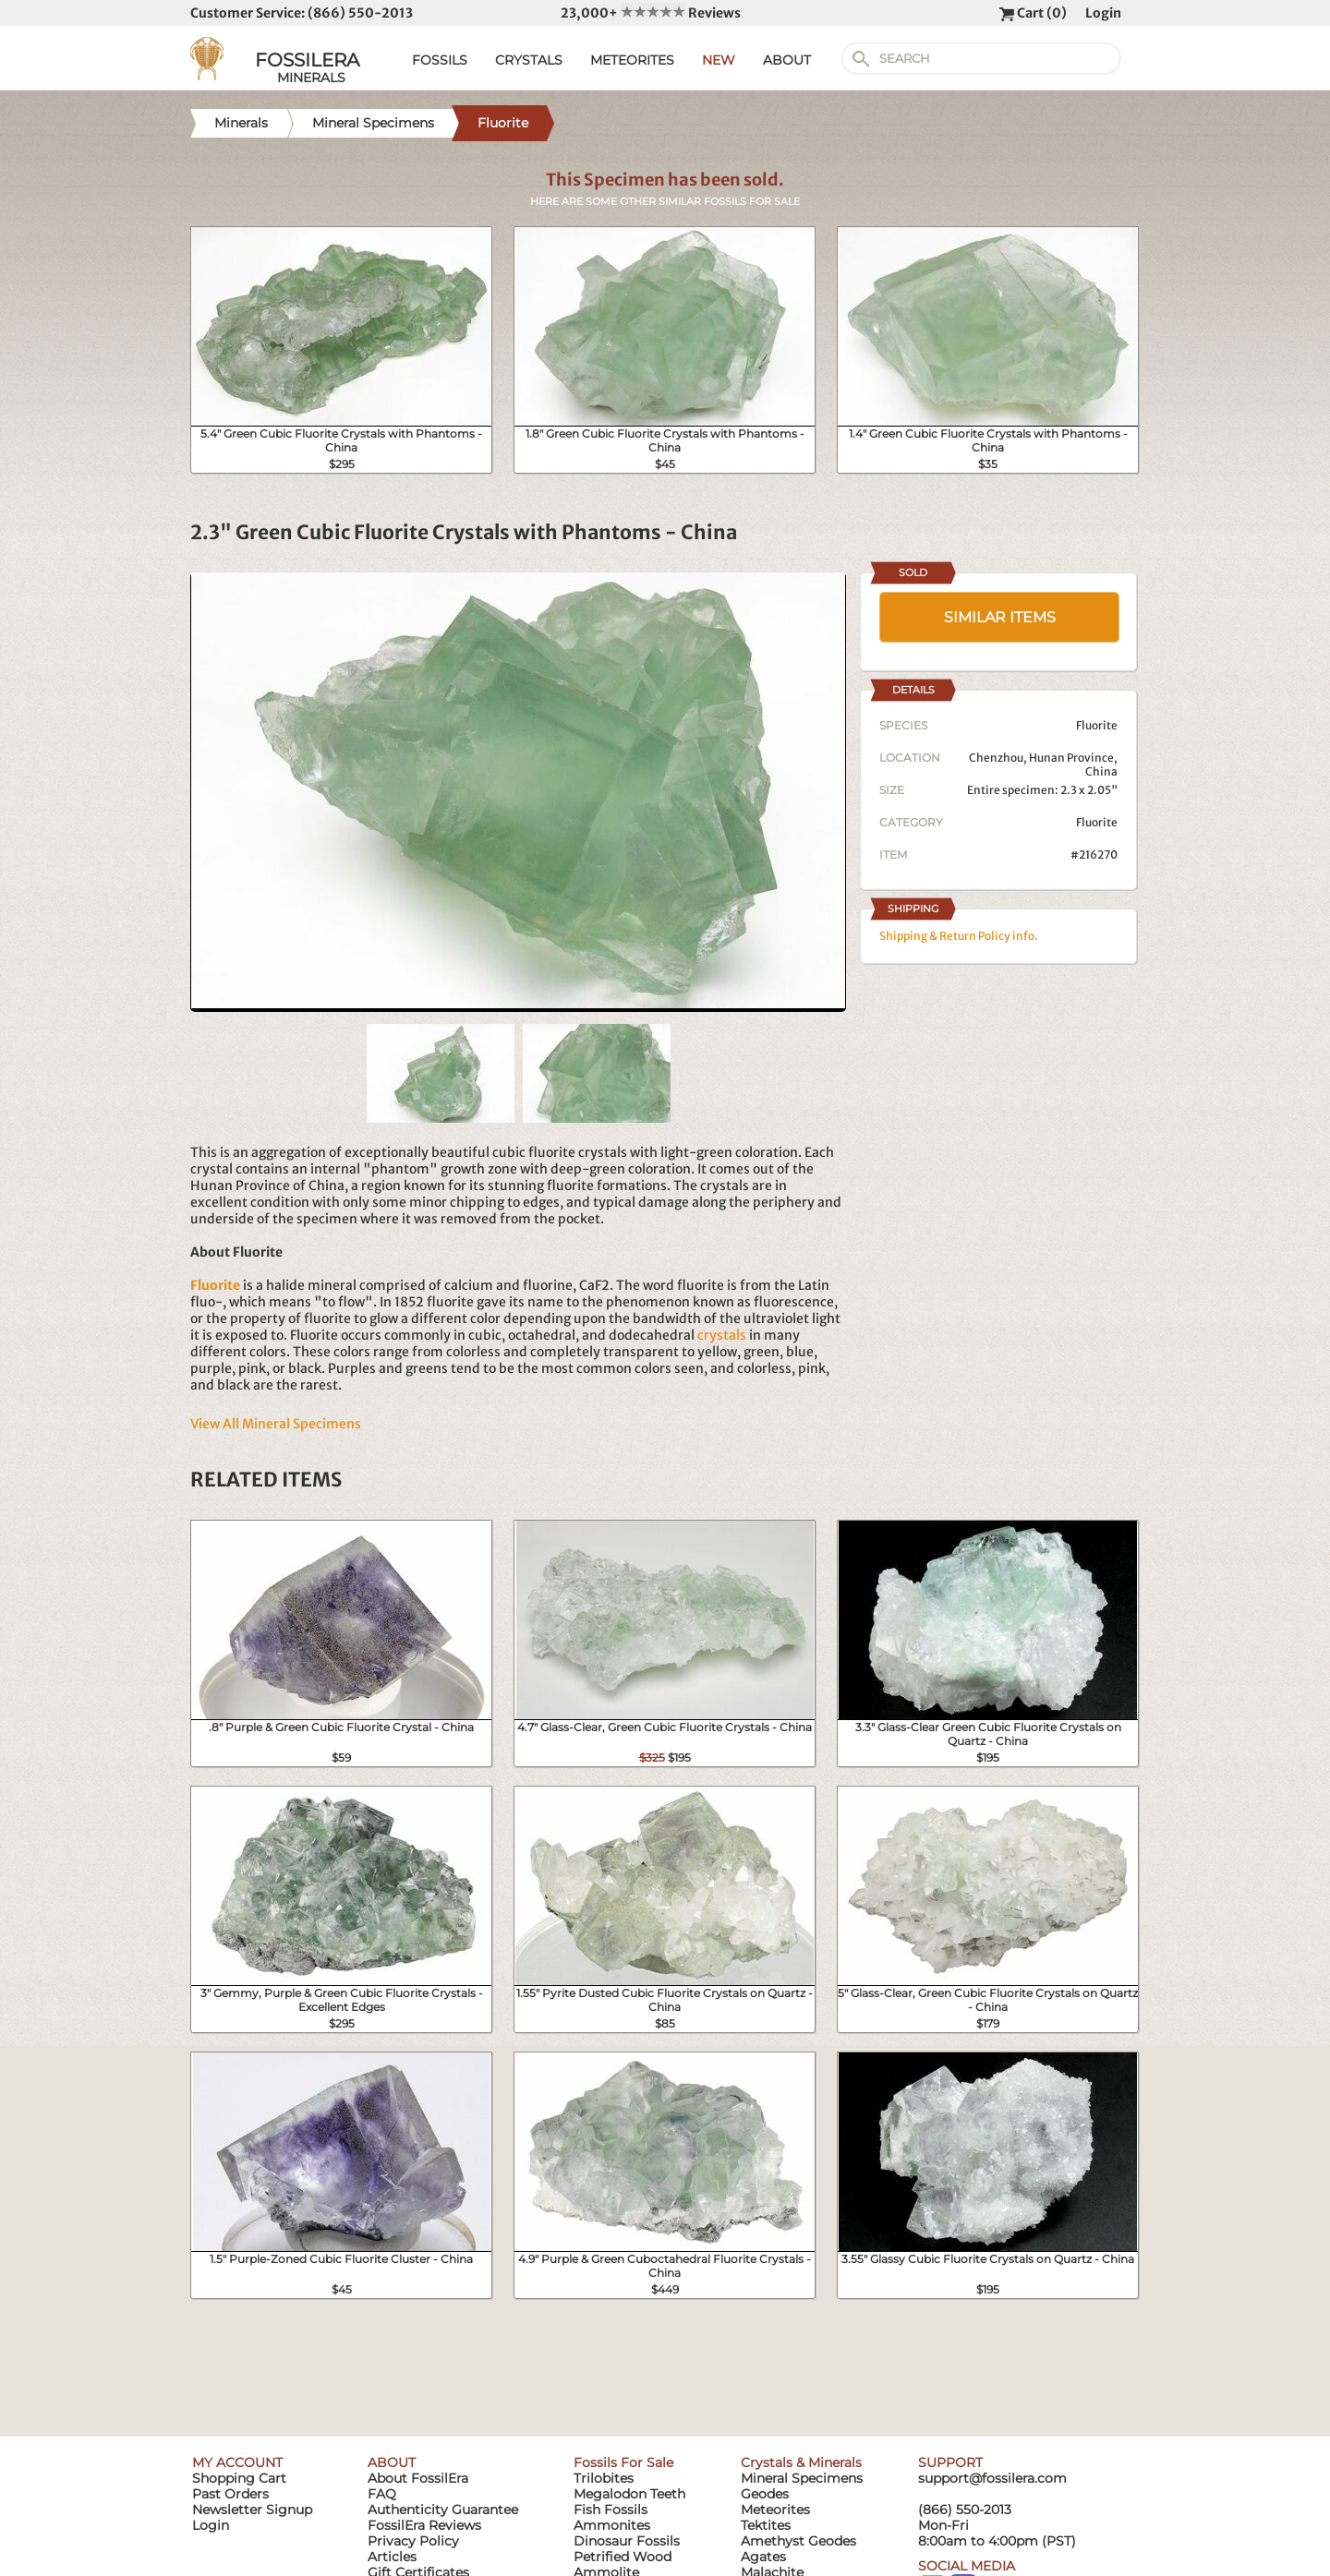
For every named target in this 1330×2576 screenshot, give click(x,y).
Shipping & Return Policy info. (958, 936)
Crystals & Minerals (801, 2462)
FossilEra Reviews (424, 2525)
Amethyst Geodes (798, 2541)
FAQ (382, 2494)
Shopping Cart (239, 2478)
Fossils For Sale (623, 2462)
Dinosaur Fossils (627, 2541)
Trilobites (604, 2478)
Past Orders (230, 2494)
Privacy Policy (413, 2541)
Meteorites (775, 2509)
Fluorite (1097, 822)
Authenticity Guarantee (443, 2509)
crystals (721, 1335)
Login (1103, 13)
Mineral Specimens (802, 2478)
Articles (392, 2556)
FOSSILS (439, 60)
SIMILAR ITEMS (1000, 617)
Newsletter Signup (252, 2509)
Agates (763, 2556)
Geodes (765, 2494)
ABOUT (787, 60)
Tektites (766, 2525)
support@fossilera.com (992, 2478)
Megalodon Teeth (629, 2494)
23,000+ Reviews (651, 13)
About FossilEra (418, 2478)
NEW (718, 60)
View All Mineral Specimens (275, 1423)
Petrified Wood (622, 2556)
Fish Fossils (610, 2509)
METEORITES (632, 60)
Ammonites (612, 2525)
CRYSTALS (528, 60)
